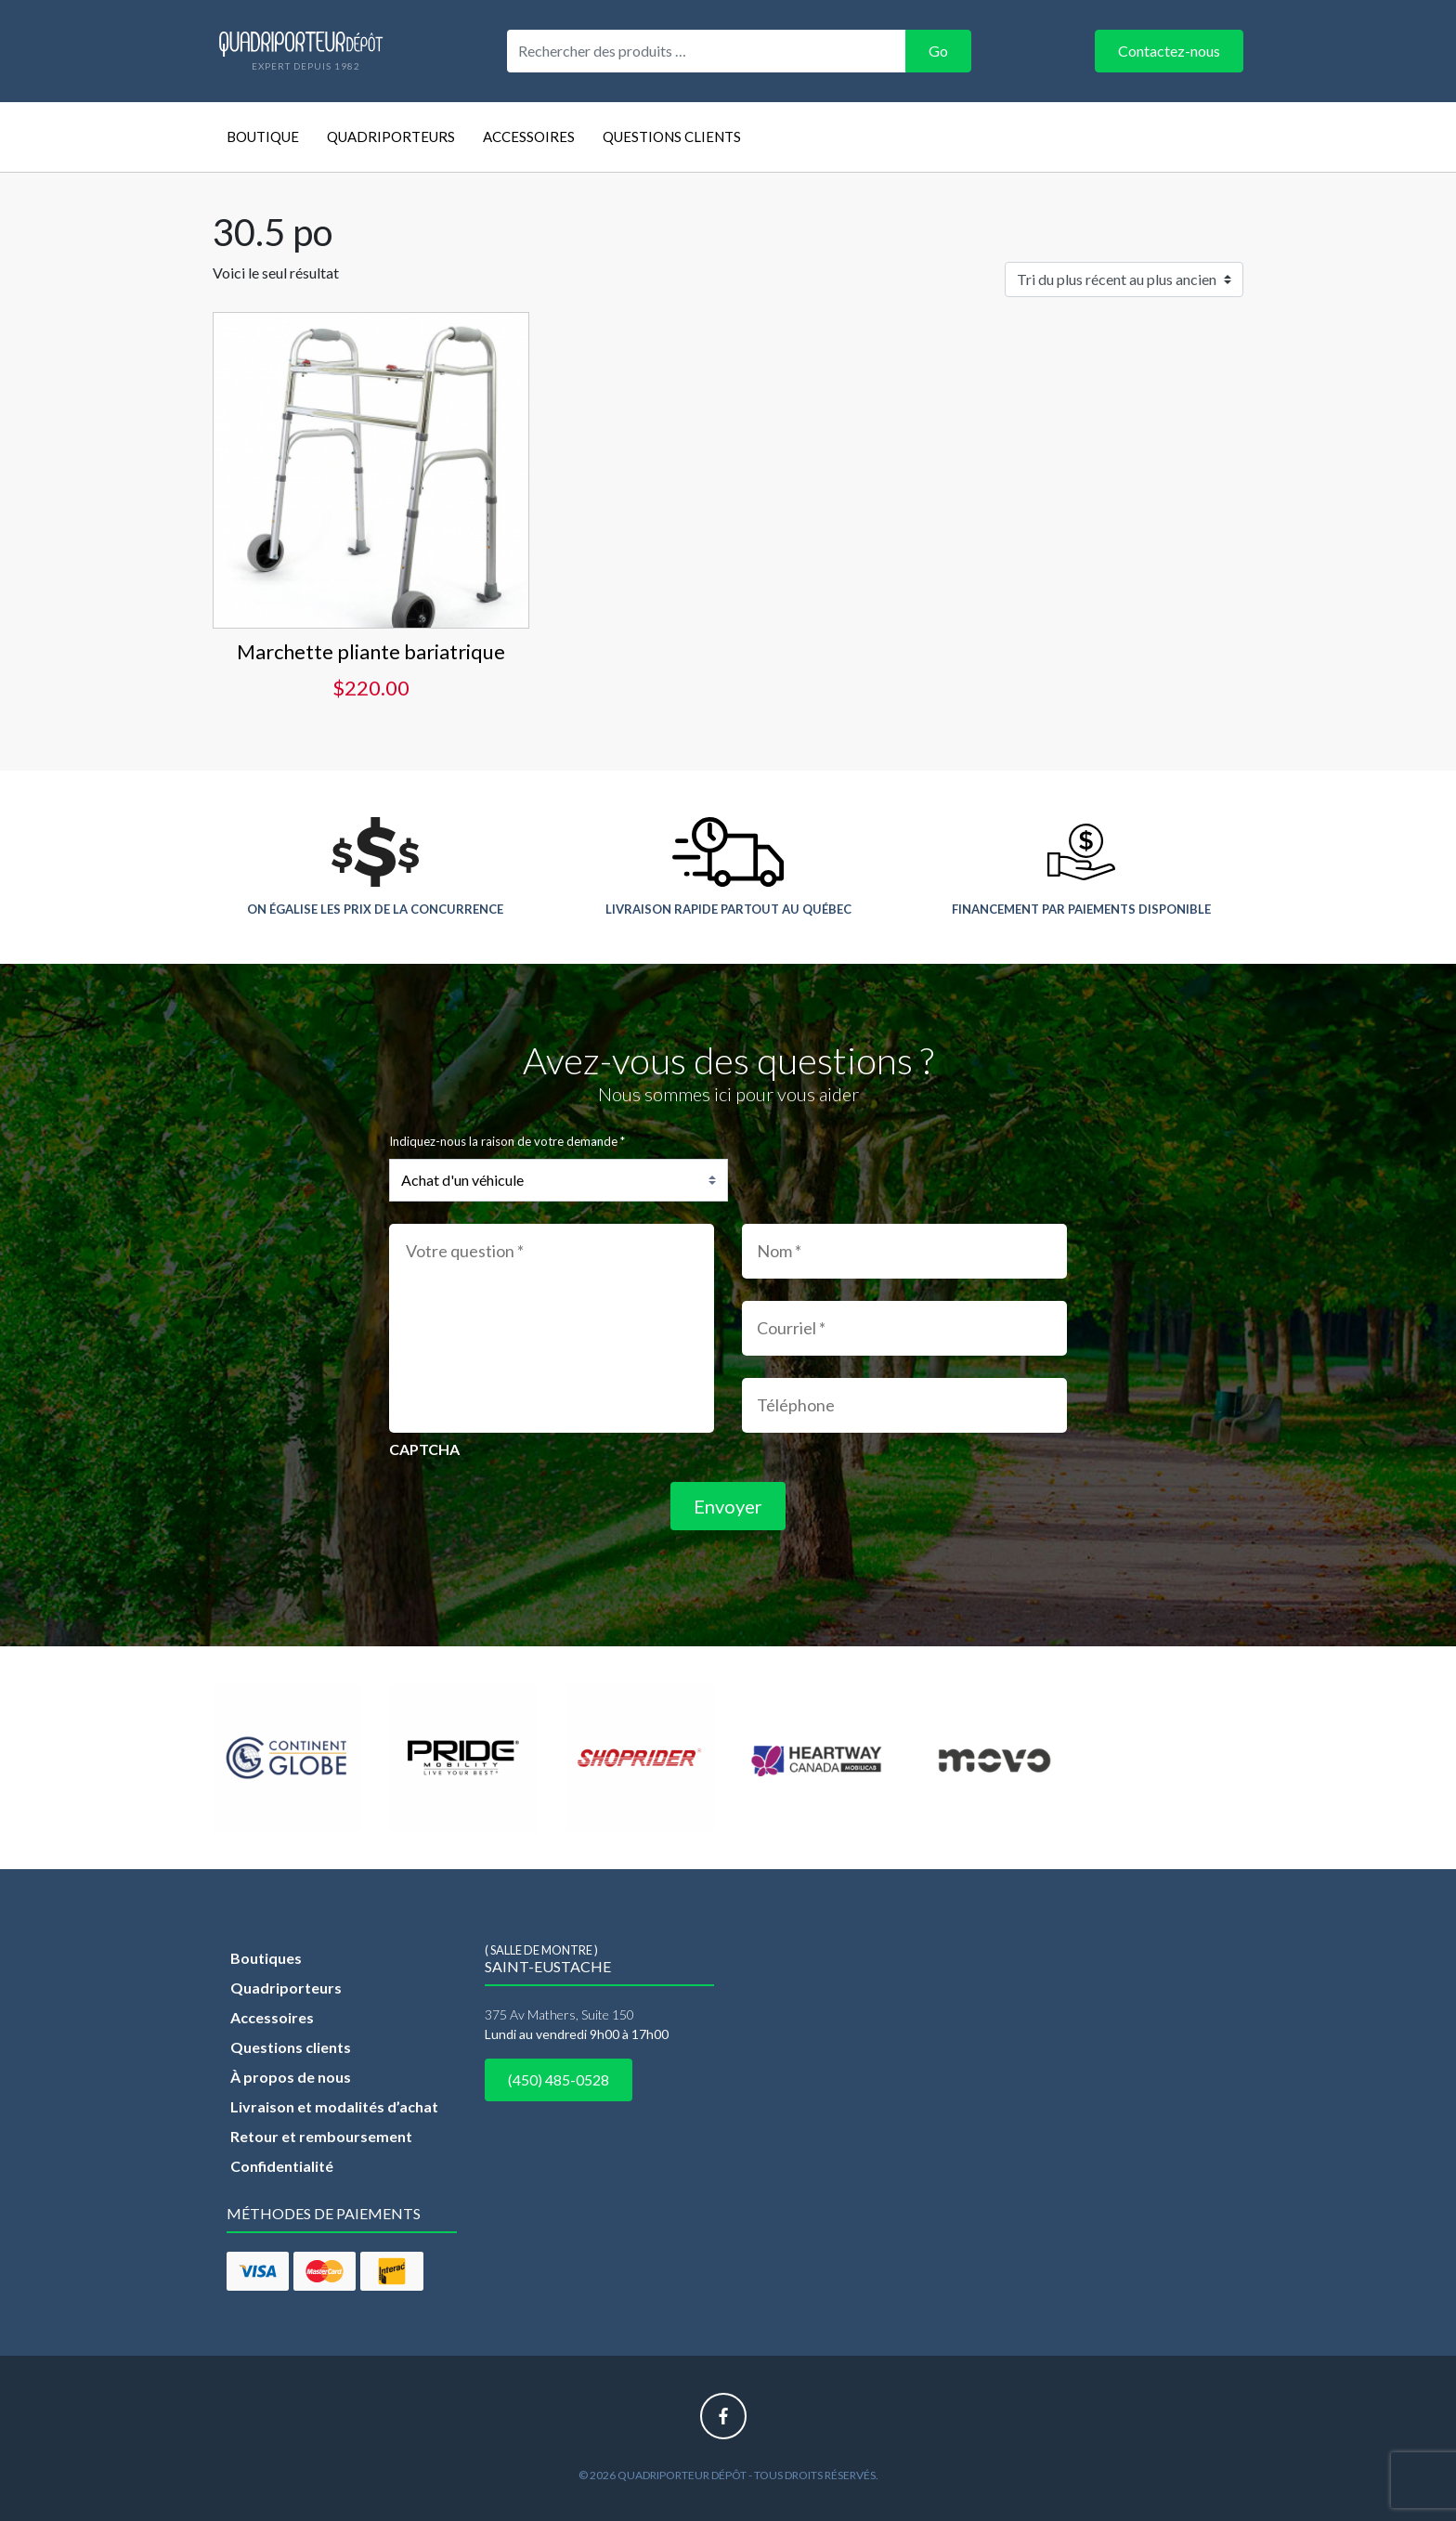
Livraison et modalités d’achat (334, 2106)
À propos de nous (290, 2077)
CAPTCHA (424, 1449)
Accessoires (529, 136)
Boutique (263, 136)
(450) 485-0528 (558, 2079)
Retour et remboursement (321, 2136)
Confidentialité (281, 2166)
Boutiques (266, 1958)
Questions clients (672, 136)
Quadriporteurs (391, 136)
